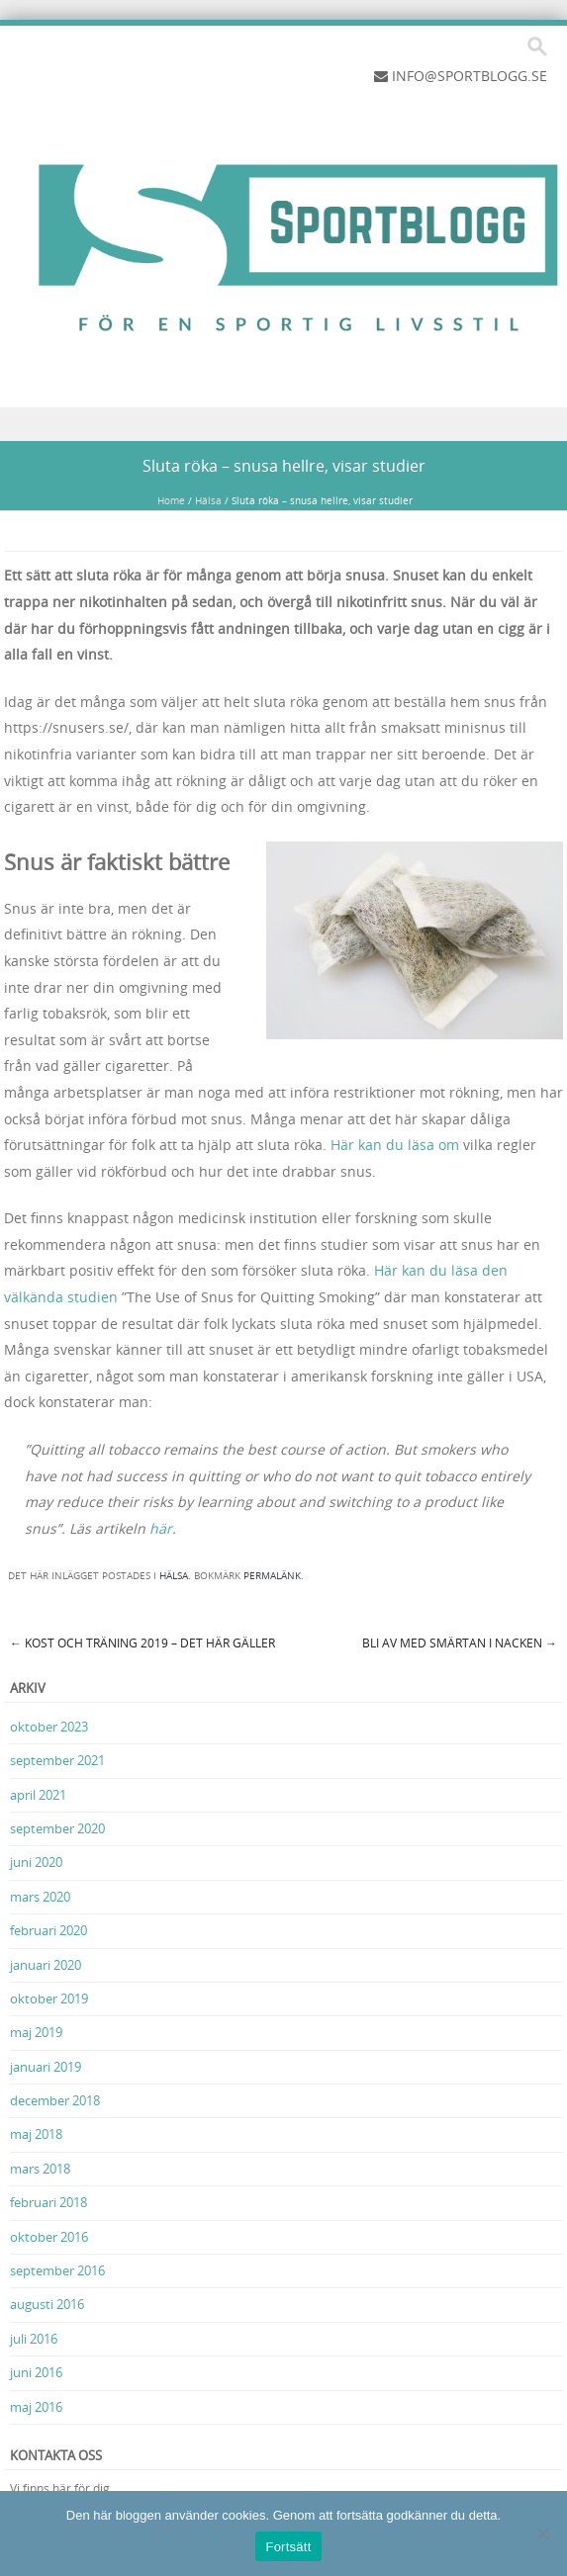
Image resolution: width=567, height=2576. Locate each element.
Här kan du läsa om (395, 1144)
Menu (283, 424)
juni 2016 (36, 2372)
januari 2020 (45, 1965)
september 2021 (57, 1760)
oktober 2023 (49, 1726)
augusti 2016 (47, 2304)
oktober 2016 (49, 2237)
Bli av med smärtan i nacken (459, 1642)
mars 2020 (40, 1897)
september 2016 (57, 2270)
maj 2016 (36, 2407)
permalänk (272, 1575)
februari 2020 (48, 1930)
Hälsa (208, 500)
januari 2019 (45, 2067)
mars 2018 (40, 2168)
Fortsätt (288, 2546)
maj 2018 (36, 2134)
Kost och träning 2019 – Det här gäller (142, 1642)
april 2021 (38, 1795)
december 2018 (55, 2100)
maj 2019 (36, 2032)
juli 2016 (33, 2339)
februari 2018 (48, 2202)
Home (171, 500)
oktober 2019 (49, 1998)
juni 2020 (36, 1862)
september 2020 (57, 1828)
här (160, 1528)
